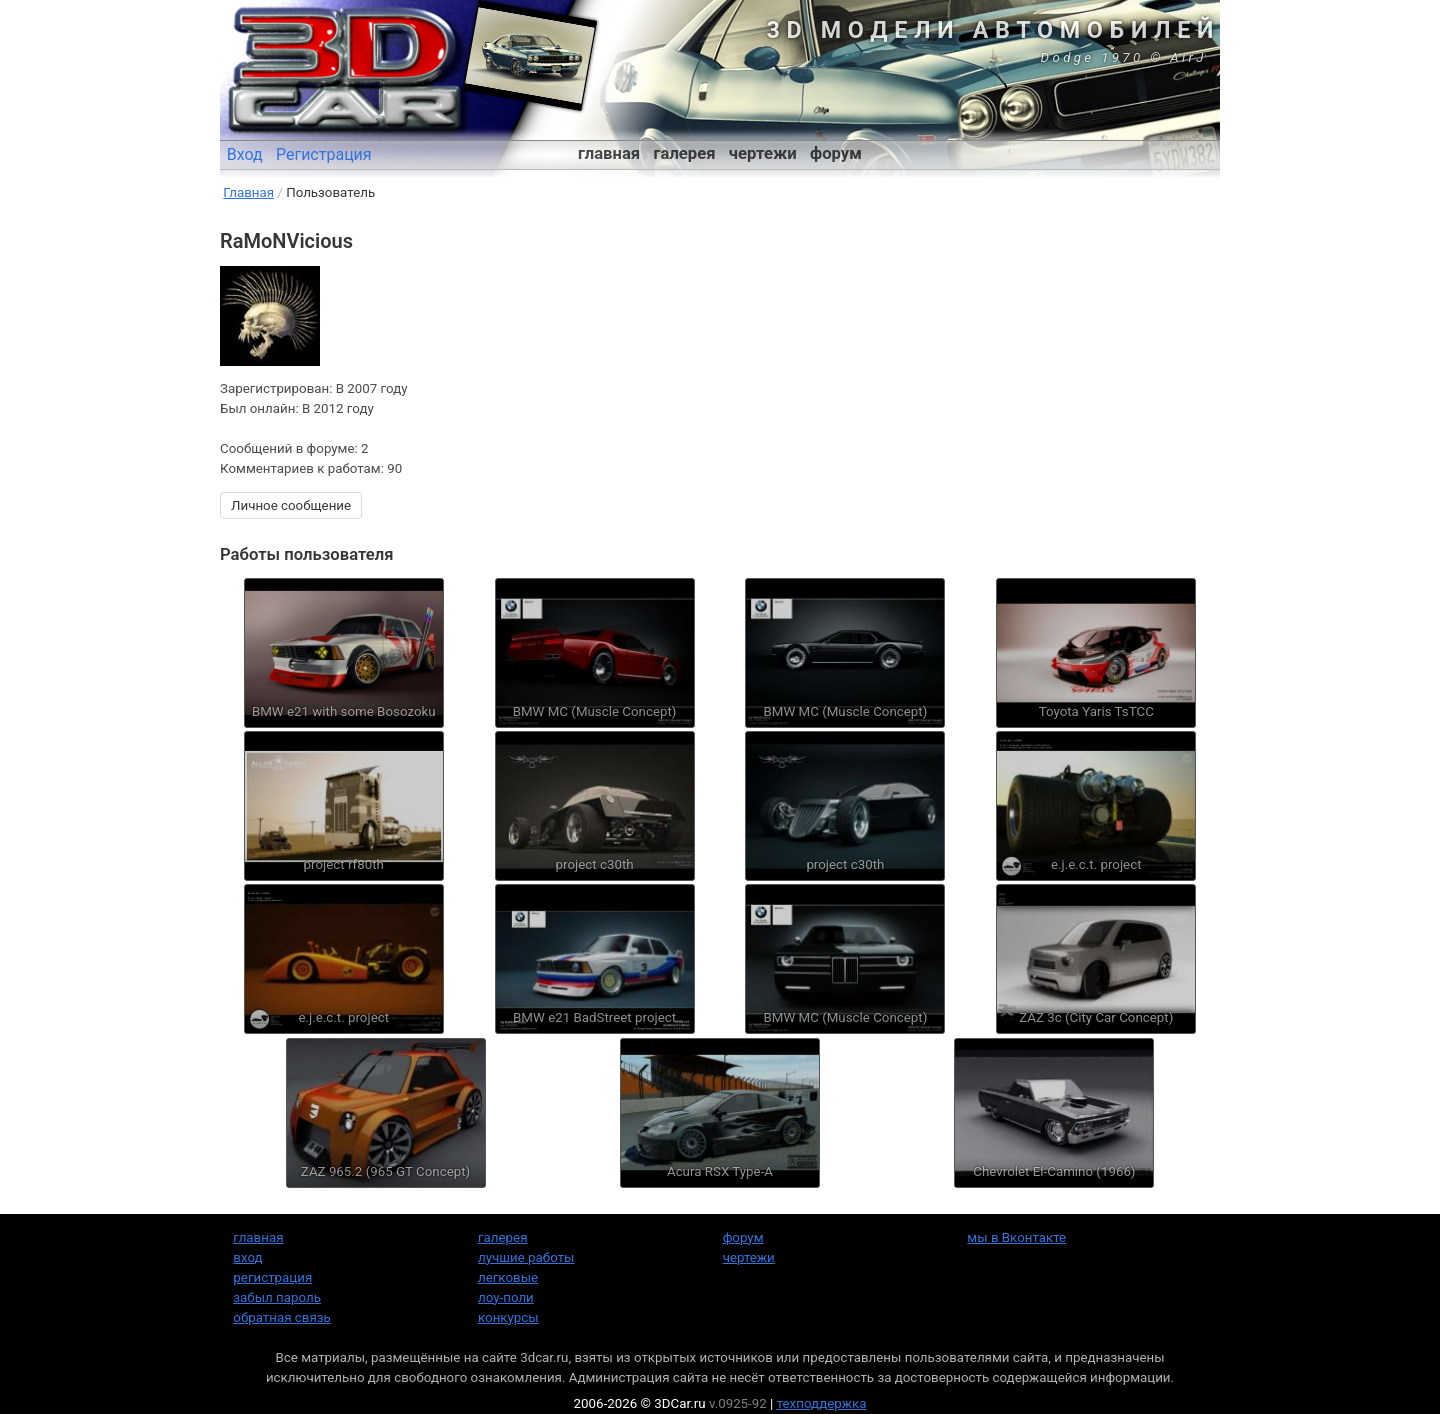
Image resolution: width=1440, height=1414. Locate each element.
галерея (685, 153)
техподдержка (822, 1403)
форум (836, 153)
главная (609, 153)
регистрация (272, 1277)
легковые (508, 1277)
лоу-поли (506, 1297)
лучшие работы (526, 1257)
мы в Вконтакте (1016, 1237)
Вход (245, 154)
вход (247, 1257)
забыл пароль (277, 1297)
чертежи (763, 153)
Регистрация (324, 154)
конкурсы (508, 1317)
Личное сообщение (291, 505)
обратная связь (281, 1317)
